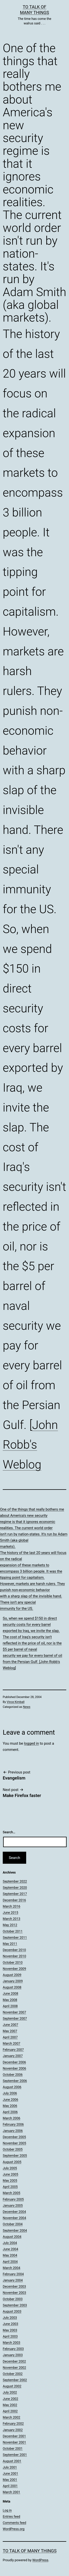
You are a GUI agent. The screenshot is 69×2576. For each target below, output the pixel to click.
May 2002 (10, 2405)
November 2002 (14, 2367)
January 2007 (13, 2056)
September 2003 (15, 2305)
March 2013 (11, 1919)
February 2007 (13, 2050)
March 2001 (11, 2492)
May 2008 (10, 2000)
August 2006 (12, 2087)
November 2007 (14, 2012)
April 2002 (10, 2411)
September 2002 (15, 2380)
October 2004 (13, 2224)
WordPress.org (14, 2529)
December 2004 (14, 2212)
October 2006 (13, 2074)
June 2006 (10, 2099)
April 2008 (10, 2006)
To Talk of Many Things (30, 2550)
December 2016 (14, 1900)
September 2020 (15, 1887)
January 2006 (13, 2131)
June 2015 (10, 1912)
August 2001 (12, 2461)
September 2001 (15, 2455)
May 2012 (10, 1925)
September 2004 (15, 2230)
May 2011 (10, 1944)
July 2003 (10, 2317)
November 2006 (14, 2068)
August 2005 (12, 2162)
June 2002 (10, 2399)
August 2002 (12, 2386)
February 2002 (13, 2423)
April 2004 (10, 2262)
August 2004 (12, 2237)
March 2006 (11, 2118)
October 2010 (13, 1962)
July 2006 (10, 2093)
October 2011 (13, 1931)
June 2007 (10, 2025)
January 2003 (13, 2355)
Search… (9, 1832)
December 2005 (14, 2137)
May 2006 (10, 2106)
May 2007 (10, 2031)
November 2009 (14, 1969)
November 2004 (14, 2218)
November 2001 (14, 2442)
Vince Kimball (16, 1702)
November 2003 (14, 2293)
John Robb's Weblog (30, 1445)
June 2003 (10, 2324)
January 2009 (13, 1981)
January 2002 (13, 2430)
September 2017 (15, 1894)
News (26, 1707)
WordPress (40, 2560)
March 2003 (11, 2342)
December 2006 (14, 2062)
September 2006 (15, 2081)
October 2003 (13, 2299)
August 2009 (12, 1975)
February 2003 (13, 2349)
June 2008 (10, 1993)
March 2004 (11, 2268)
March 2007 (11, 2043)
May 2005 (10, 2180)
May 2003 (10, 2330)
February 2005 (13, 2199)
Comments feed (14, 2523)
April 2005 (10, 2187)
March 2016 (11, 1906)
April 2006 (10, 2112)
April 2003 (10, 2336)
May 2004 (10, 2255)
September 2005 (15, 2155)
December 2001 (14, 2436)
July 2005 (10, 2168)
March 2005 (11, 2193)
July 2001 (10, 2467)
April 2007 (10, 2037)
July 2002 (10, 2392)
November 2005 (14, 2143)
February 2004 (13, 2274)
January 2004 (13, 2280)
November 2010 (14, 1956)
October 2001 (13, 2448)
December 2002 (14, 2361)
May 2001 (10, 2480)
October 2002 (13, 2374)
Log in (7, 2510)
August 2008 (12, 1987)
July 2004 (10, 2243)
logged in (31, 1743)
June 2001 (10, 2473)
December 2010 (14, 1950)
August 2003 (12, 2311)
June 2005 (10, 2174)
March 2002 (11, 2417)
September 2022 (15, 1881)
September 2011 (15, 1937)
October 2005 (13, 2149)
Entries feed (11, 2516)
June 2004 (10, 2249)
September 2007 (15, 2018)
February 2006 (13, 2124)
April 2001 (10, 2486)
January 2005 (13, 2205)
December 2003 (14, 2286)
